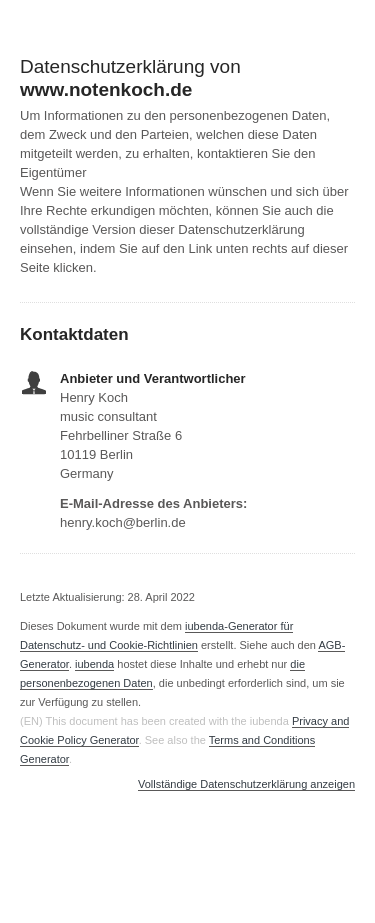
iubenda (94, 664)
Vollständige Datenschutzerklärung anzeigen (246, 784)
